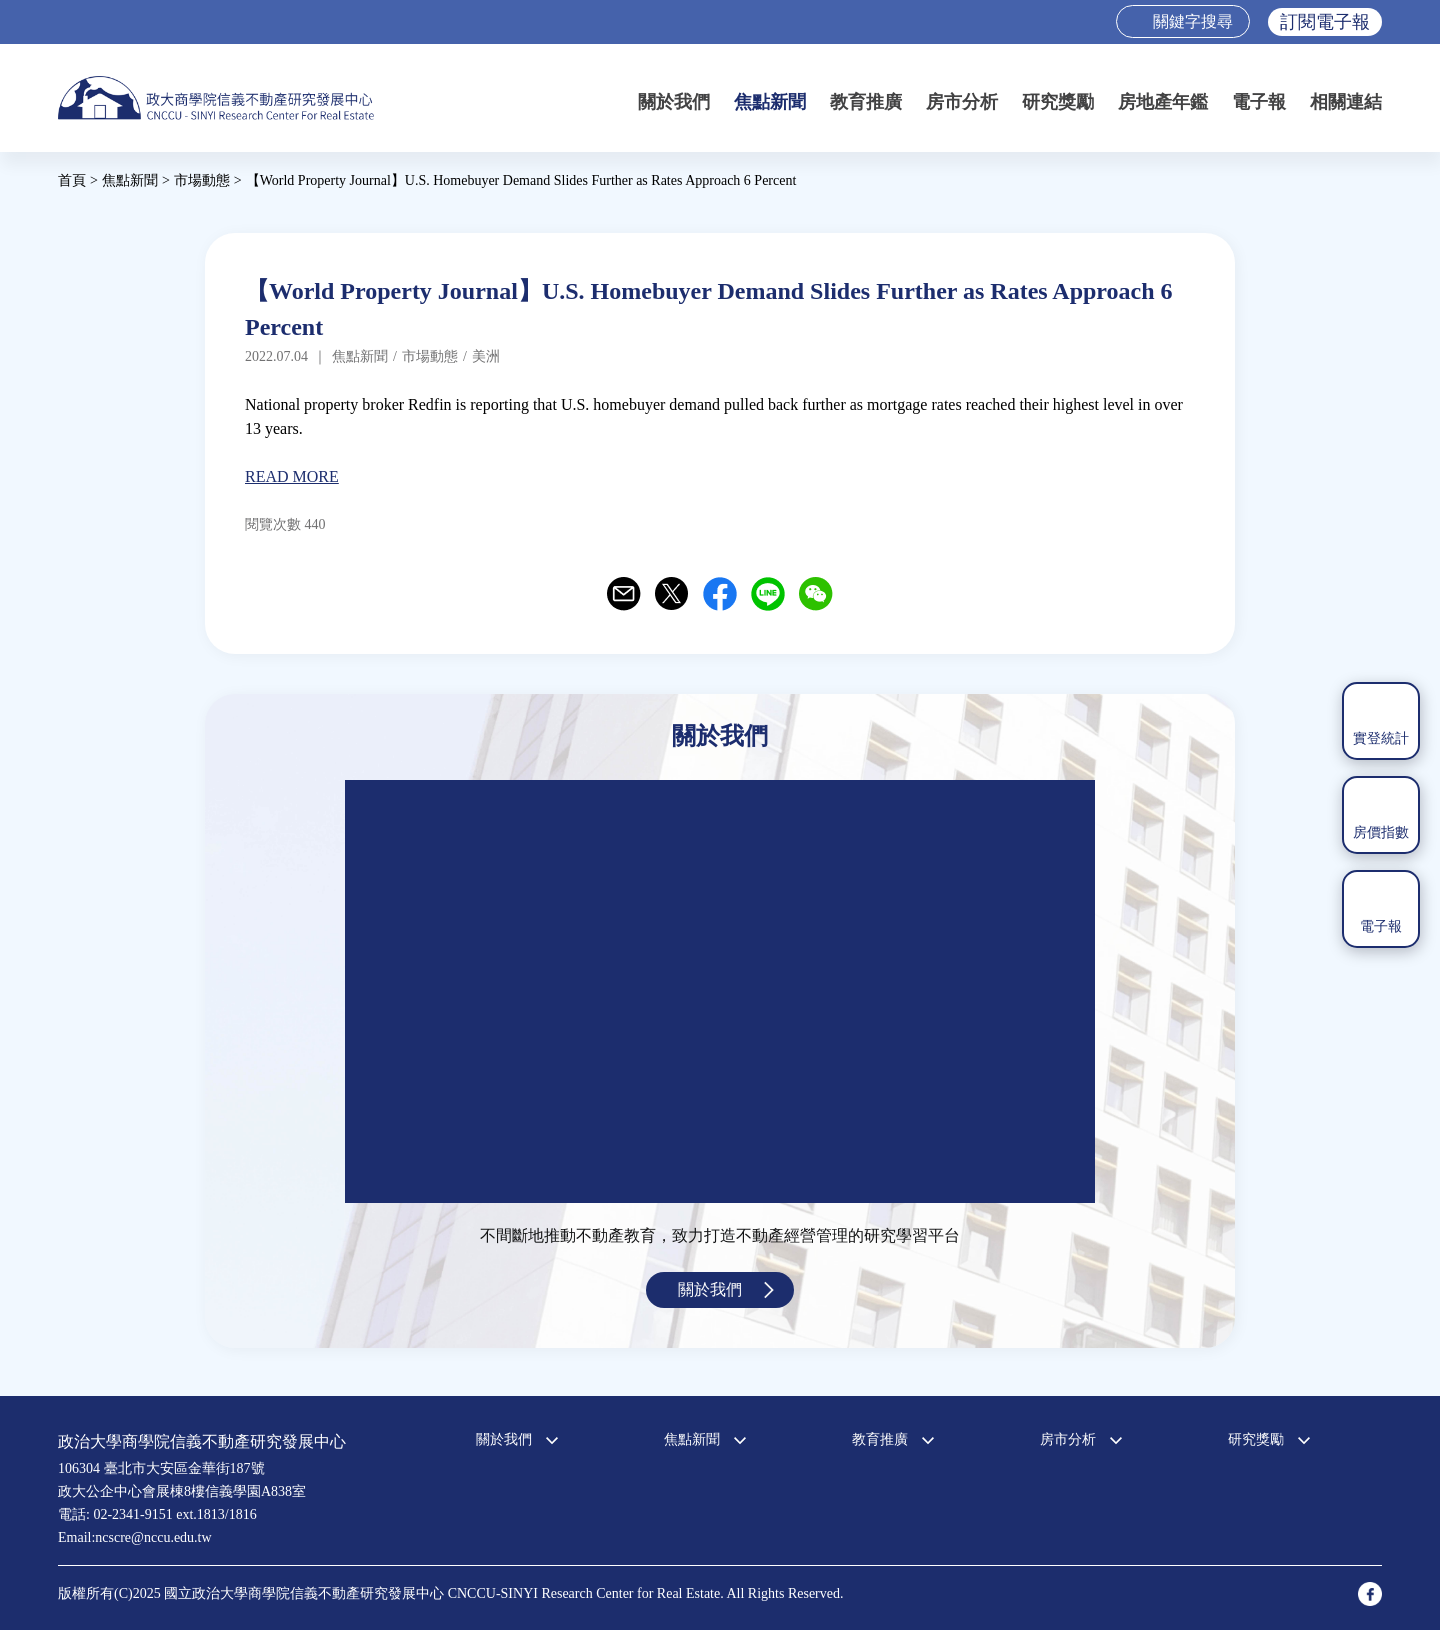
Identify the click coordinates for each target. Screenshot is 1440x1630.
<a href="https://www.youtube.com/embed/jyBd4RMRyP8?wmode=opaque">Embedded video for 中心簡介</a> (720, 991)
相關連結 (1346, 102)
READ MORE (292, 476)
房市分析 (962, 102)
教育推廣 (866, 102)
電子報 (1259, 102)
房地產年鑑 (1163, 102)
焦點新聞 (770, 102)
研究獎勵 (1058, 102)
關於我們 (674, 102)
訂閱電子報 (1325, 22)
